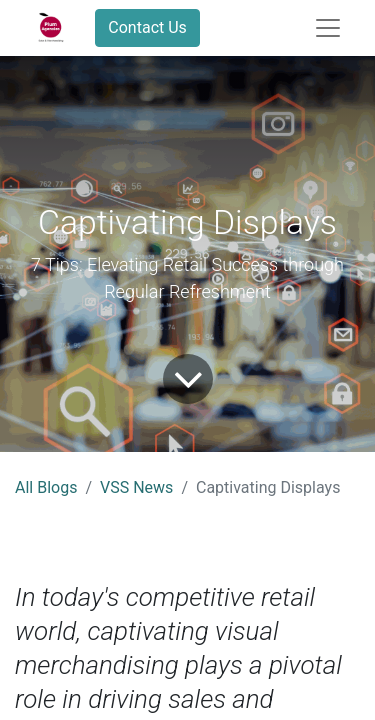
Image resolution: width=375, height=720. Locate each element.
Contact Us (147, 27)
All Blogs (46, 487)
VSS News (136, 487)
